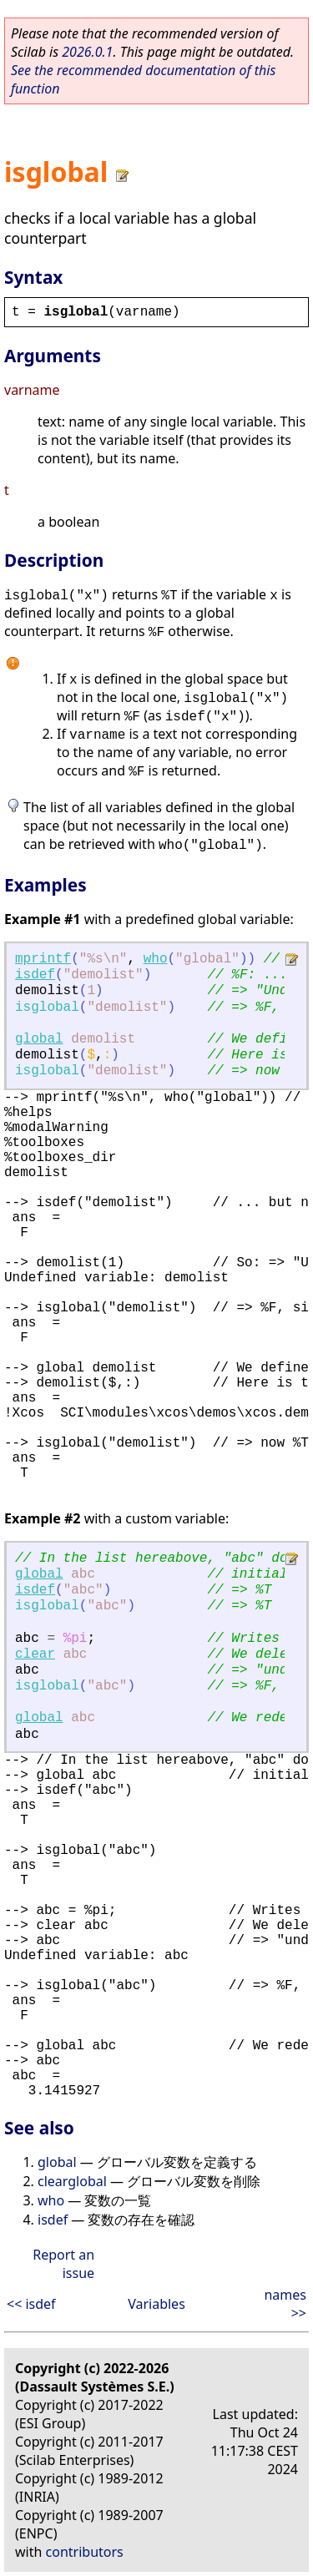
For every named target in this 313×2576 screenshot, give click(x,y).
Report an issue (63, 2263)
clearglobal (72, 2181)
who (156, 959)
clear (35, 1654)
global (39, 1039)
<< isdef (31, 2304)
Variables (156, 2304)
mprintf (43, 959)
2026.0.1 (87, 52)
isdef (35, 974)
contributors (85, 2552)
